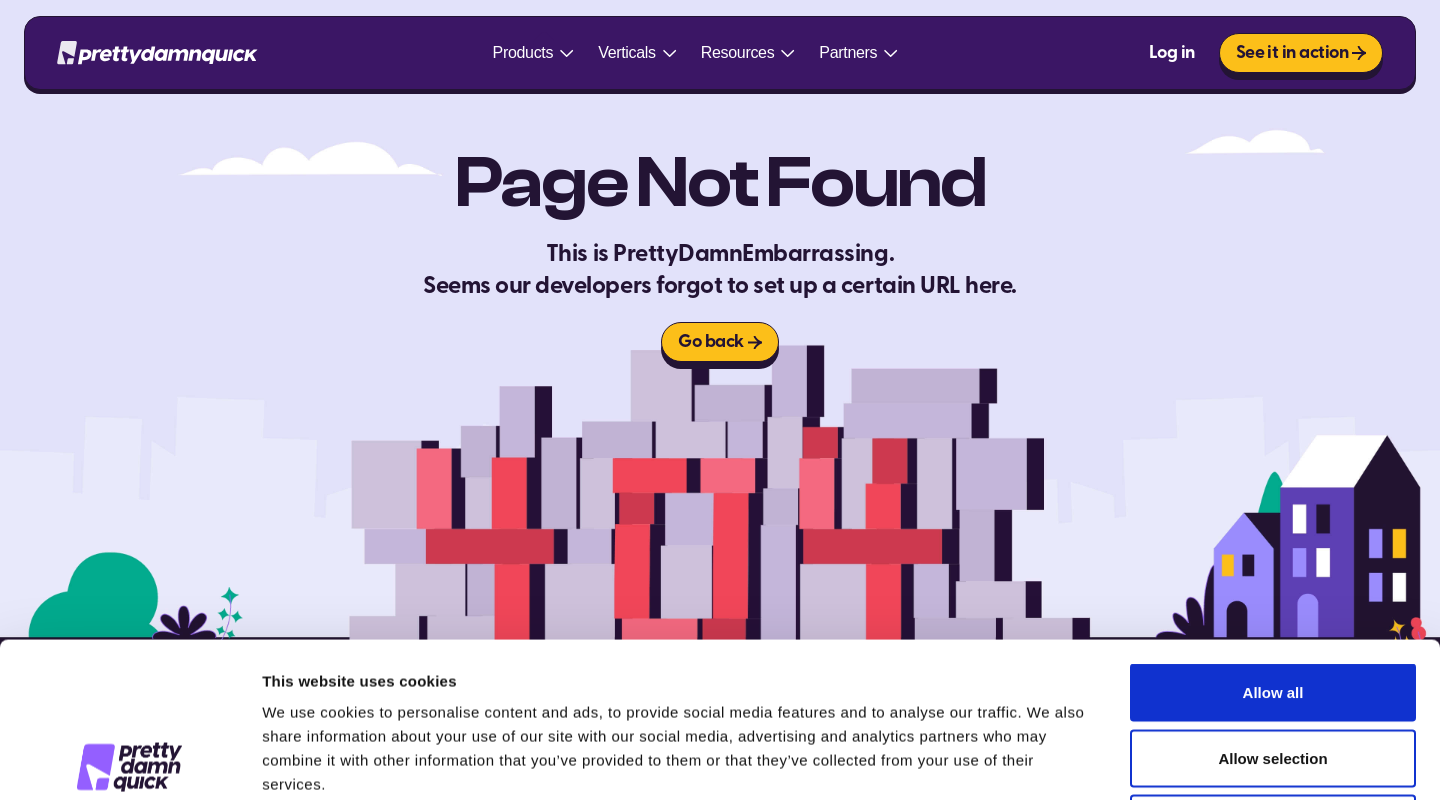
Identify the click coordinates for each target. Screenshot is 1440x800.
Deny (1273, 668)
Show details (1049, 760)
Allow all (1273, 537)
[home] (157, 53)
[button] (534, 53)
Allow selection (1272, 603)
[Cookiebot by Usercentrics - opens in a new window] (129, 761)
